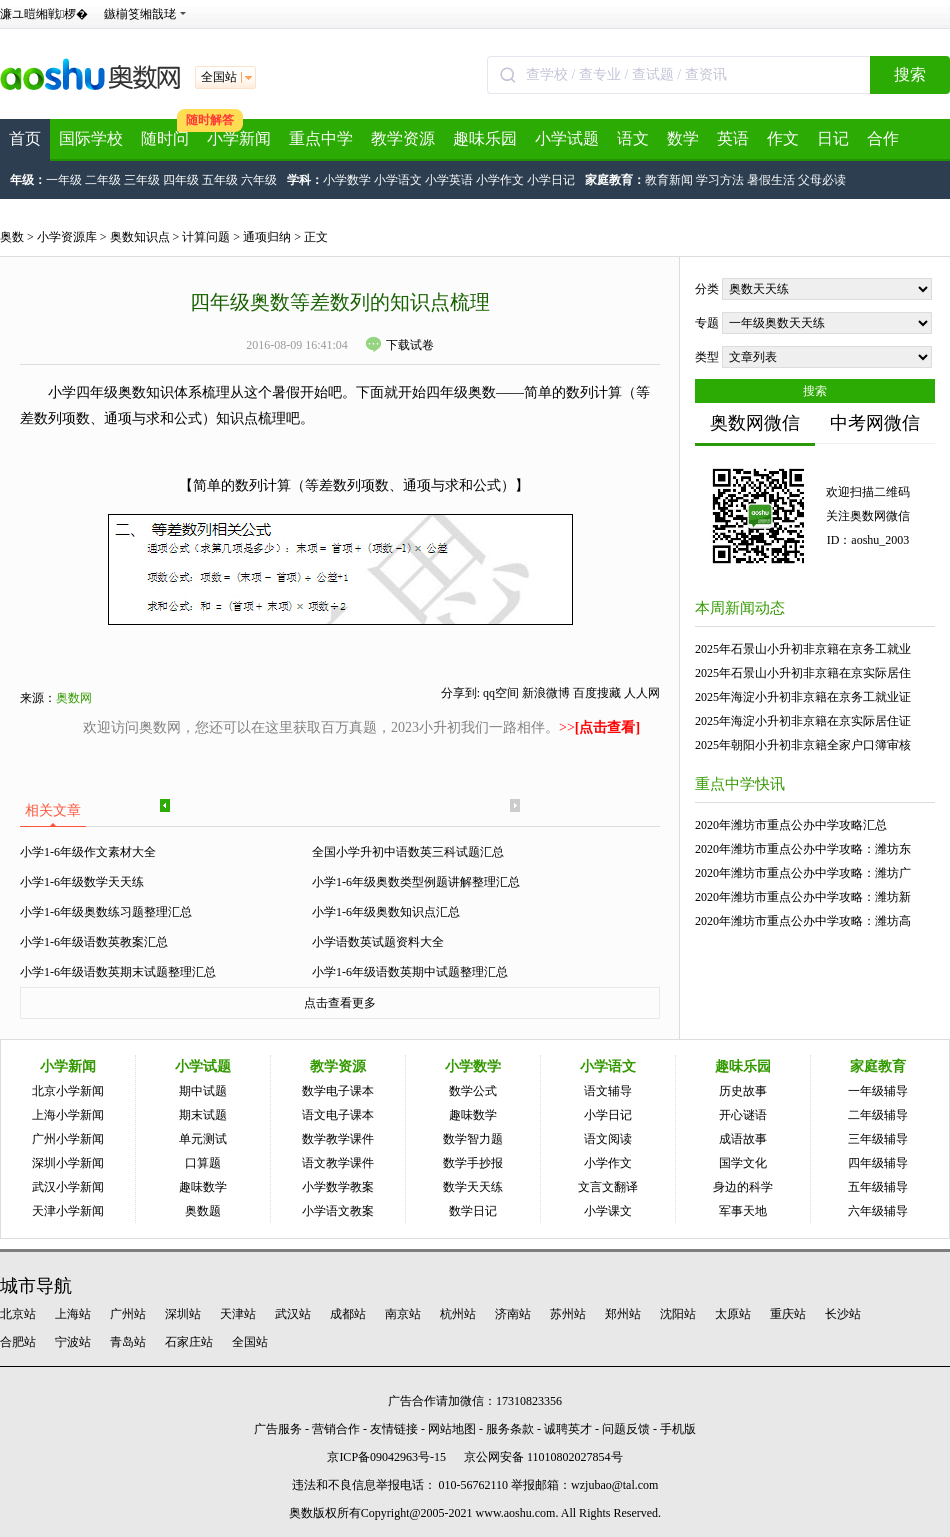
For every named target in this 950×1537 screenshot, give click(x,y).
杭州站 (458, 1314)
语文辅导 (608, 1091)
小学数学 (347, 180)
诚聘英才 (568, 1429)
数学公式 (473, 1091)
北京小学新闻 (68, 1091)
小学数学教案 (338, 1187)
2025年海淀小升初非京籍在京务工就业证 (803, 697)
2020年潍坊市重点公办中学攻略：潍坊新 (803, 897)
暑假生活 (771, 180)
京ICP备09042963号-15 (386, 1457)
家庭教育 (878, 1066)
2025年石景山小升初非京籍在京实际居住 (803, 673)
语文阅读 (608, 1139)
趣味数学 (203, 1187)
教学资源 (403, 138)
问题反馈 (626, 1429)
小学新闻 (239, 138)
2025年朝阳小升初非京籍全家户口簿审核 (803, 745)
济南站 (513, 1314)
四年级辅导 (878, 1163)
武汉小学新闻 (68, 1187)
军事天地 (743, 1211)
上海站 (73, 1314)
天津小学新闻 (68, 1211)
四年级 (181, 180)
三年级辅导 (878, 1139)
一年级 (64, 180)
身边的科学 (743, 1187)
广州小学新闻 (68, 1139)
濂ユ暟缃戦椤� (44, 14)
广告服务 (278, 1429)
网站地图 (452, 1429)
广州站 (128, 1314)
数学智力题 (473, 1139)
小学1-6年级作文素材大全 (88, 852)
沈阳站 (678, 1314)
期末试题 (203, 1115)
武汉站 (293, 1314)
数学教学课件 (338, 1139)
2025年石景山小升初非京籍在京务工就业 (803, 649)
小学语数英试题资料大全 (378, 942)
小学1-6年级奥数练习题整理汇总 (106, 912)
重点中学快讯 (740, 784)
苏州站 (568, 1314)
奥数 (12, 237)
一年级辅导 (878, 1091)
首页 (25, 138)
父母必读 (822, 180)
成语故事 (743, 1139)
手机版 (678, 1429)
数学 (683, 138)
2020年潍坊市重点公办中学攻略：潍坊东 (803, 849)
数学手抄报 (473, 1163)
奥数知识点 (140, 237)
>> (599, 727)
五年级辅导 (878, 1187)
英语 (733, 138)
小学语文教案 (338, 1211)
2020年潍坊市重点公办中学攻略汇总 (791, 825)
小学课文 (608, 1211)
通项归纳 (267, 237)
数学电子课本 (338, 1091)
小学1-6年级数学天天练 (82, 882)
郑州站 (623, 1314)
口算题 (203, 1163)
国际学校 (91, 138)
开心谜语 (743, 1115)
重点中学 (321, 138)
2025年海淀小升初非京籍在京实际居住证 (803, 721)
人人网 (642, 693)
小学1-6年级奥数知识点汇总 (386, 912)
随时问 (165, 138)
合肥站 (18, 1342)
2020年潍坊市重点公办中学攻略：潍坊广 (803, 873)
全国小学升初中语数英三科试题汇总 (408, 852)
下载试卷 (400, 345)
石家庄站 (189, 1342)
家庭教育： (615, 180)
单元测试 (203, 1139)
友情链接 (394, 1429)
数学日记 (473, 1211)
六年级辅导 (878, 1211)
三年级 (142, 180)
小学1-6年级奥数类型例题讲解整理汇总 (416, 882)
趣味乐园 (485, 138)
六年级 (259, 180)
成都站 (348, 1314)
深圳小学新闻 (68, 1163)
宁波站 (73, 1342)
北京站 (18, 1314)
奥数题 (203, 1211)
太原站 (733, 1314)
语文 (633, 138)
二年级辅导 (878, 1115)
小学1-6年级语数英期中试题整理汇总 (410, 972)
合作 (883, 138)
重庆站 (788, 1314)
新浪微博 (546, 693)
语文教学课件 (338, 1163)
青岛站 (128, 1342)
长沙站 (843, 1314)
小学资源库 (67, 237)
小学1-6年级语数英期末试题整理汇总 (118, 972)
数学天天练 (473, 1187)
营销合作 (336, 1429)
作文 (783, 138)
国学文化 (743, 1163)
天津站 (238, 1314)
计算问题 (206, 237)
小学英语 (449, 180)
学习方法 (720, 180)
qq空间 (501, 693)
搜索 (910, 74)
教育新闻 (669, 180)
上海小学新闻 (68, 1115)
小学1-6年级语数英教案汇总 (94, 942)
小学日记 (551, 180)
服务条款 (510, 1429)
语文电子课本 (338, 1115)
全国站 (250, 1342)
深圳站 (183, 1314)
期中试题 (203, 1091)
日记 (833, 138)
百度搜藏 (597, 693)
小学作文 (500, 180)
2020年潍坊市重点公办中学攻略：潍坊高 (803, 921)
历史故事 (743, 1091)
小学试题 (567, 138)
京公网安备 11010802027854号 (543, 1457)
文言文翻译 (608, 1187)
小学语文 (398, 180)
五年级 (220, 180)
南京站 (403, 1314)
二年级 (103, 180)
